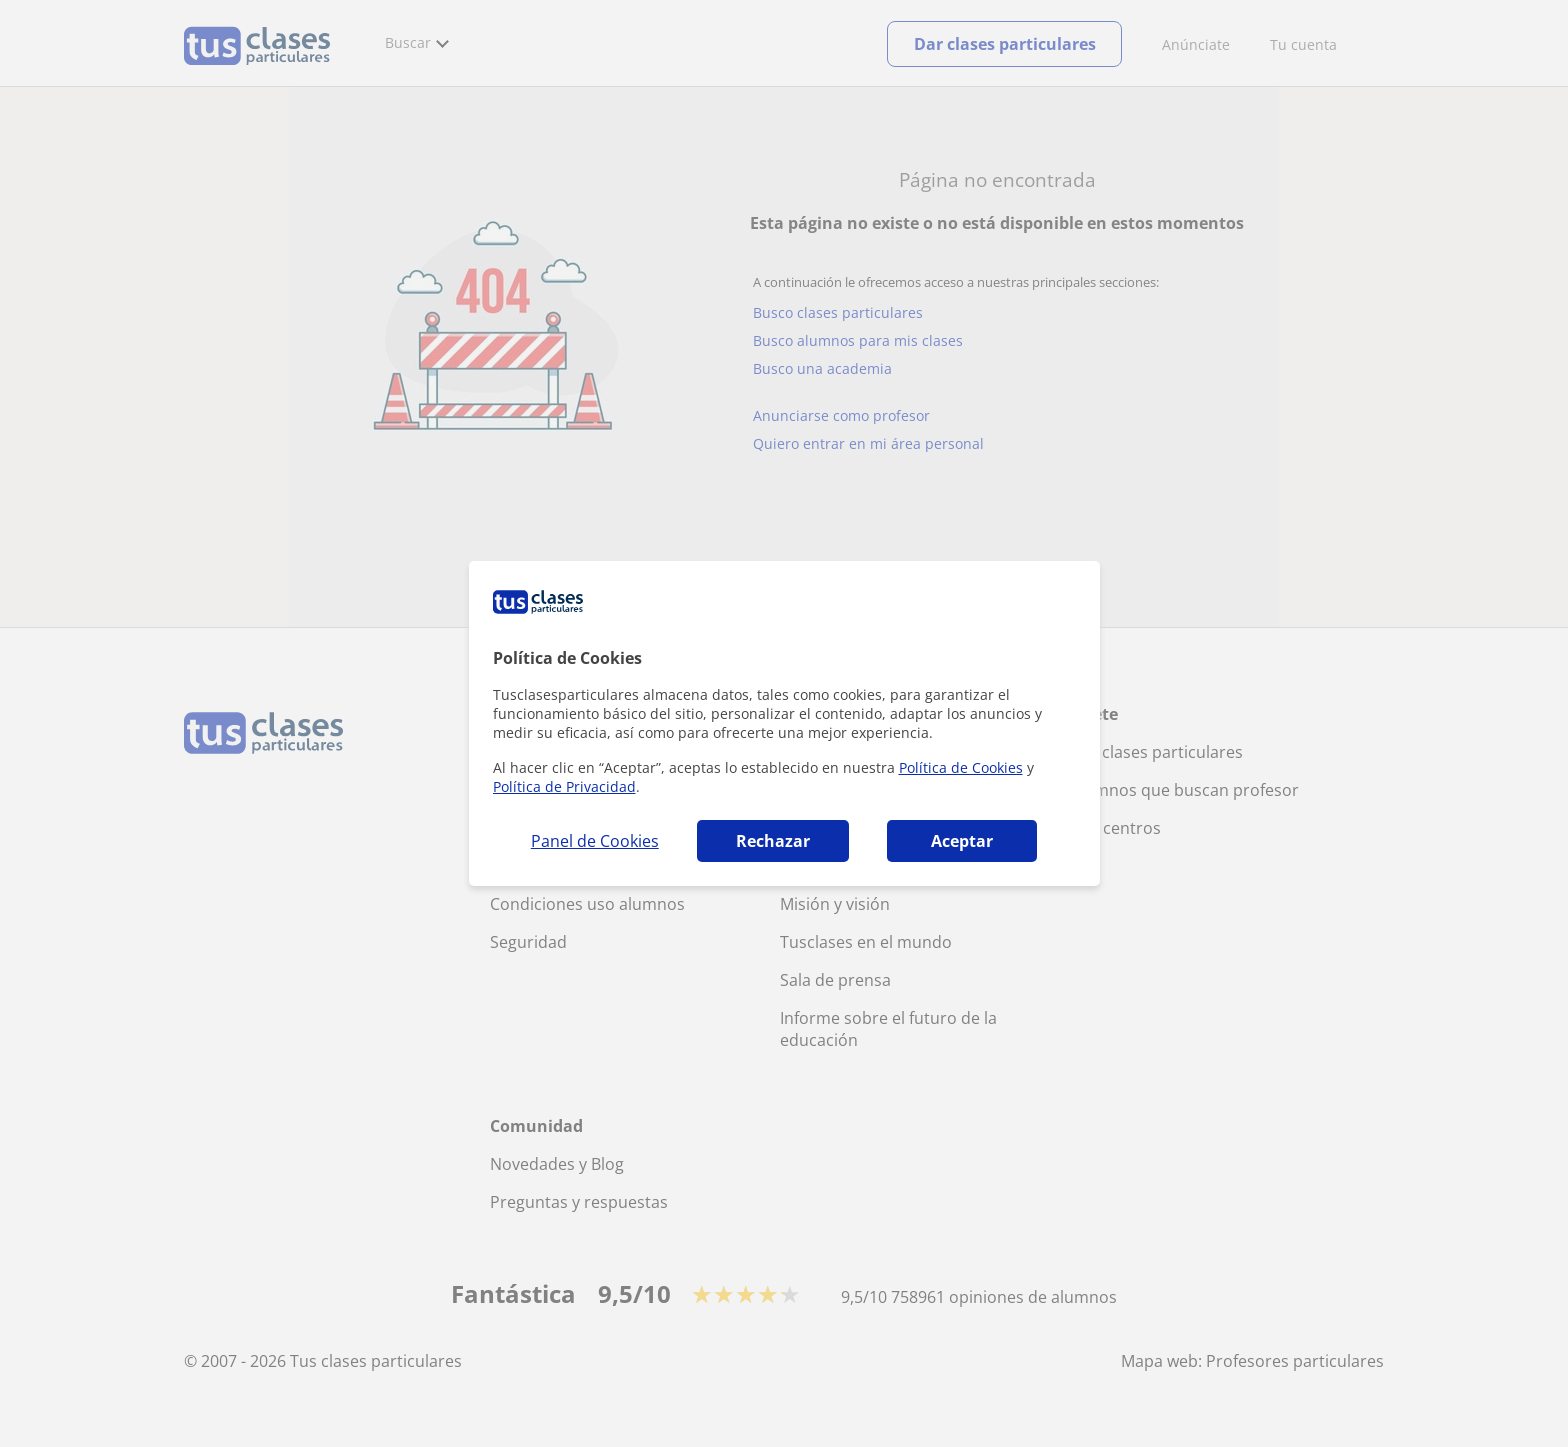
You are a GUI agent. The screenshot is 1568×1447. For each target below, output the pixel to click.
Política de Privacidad (564, 786)
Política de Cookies (961, 767)
